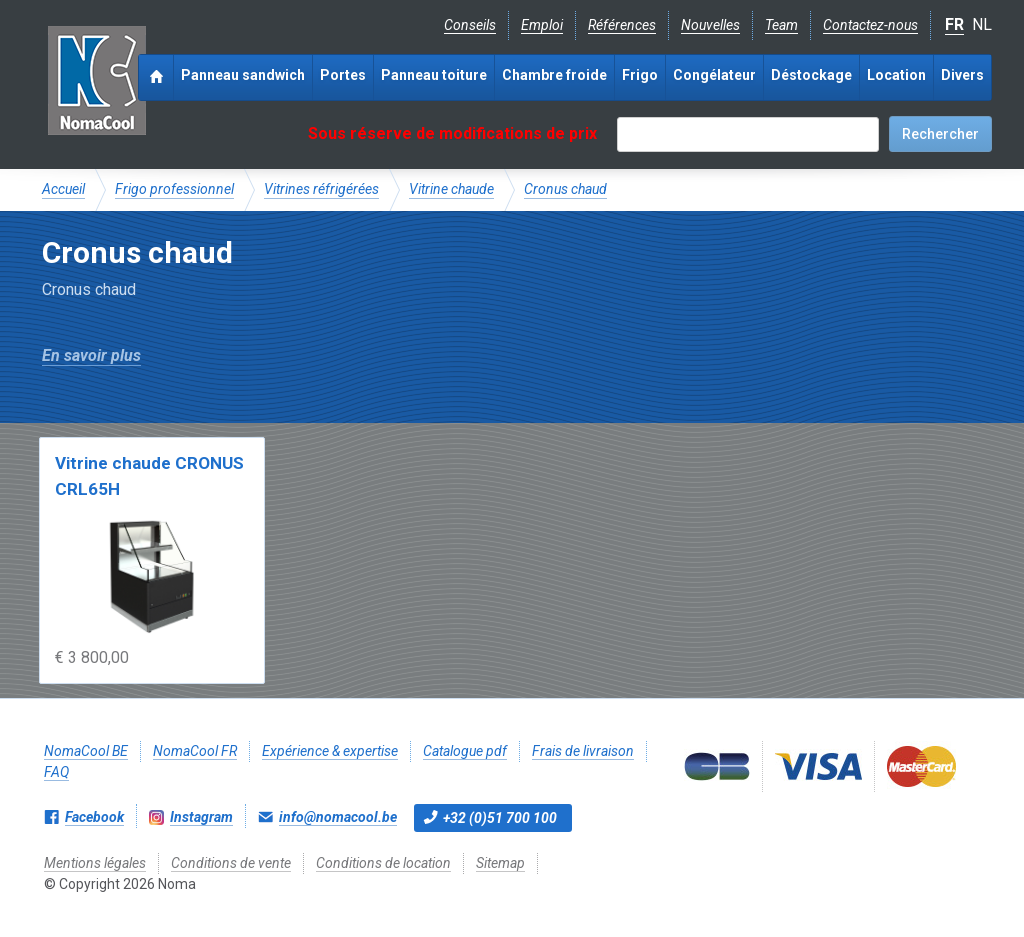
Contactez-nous (870, 25)
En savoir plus (91, 355)
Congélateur (714, 75)
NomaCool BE (86, 751)
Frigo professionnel (174, 189)
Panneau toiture (434, 75)
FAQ (56, 772)
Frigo (640, 75)
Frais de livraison (583, 751)
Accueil (63, 189)
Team (781, 25)
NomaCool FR (195, 751)
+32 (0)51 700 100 (500, 818)
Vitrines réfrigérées (321, 189)
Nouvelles (710, 25)
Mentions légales (95, 863)
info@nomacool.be (338, 817)
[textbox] (748, 134)
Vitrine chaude (451, 189)
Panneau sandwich (243, 75)
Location (896, 75)
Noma (96, 80)
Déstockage (811, 75)
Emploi (542, 25)
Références (622, 25)
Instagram (201, 817)
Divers (962, 75)
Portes (343, 75)
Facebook (94, 817)
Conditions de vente (231, 863)
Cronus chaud (565, 189)
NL (982, 24)
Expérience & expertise (330, 751)
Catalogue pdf (465, 751)
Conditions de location (383, 863)
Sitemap (500, 863)
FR (954, 24)
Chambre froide (554, 75)
